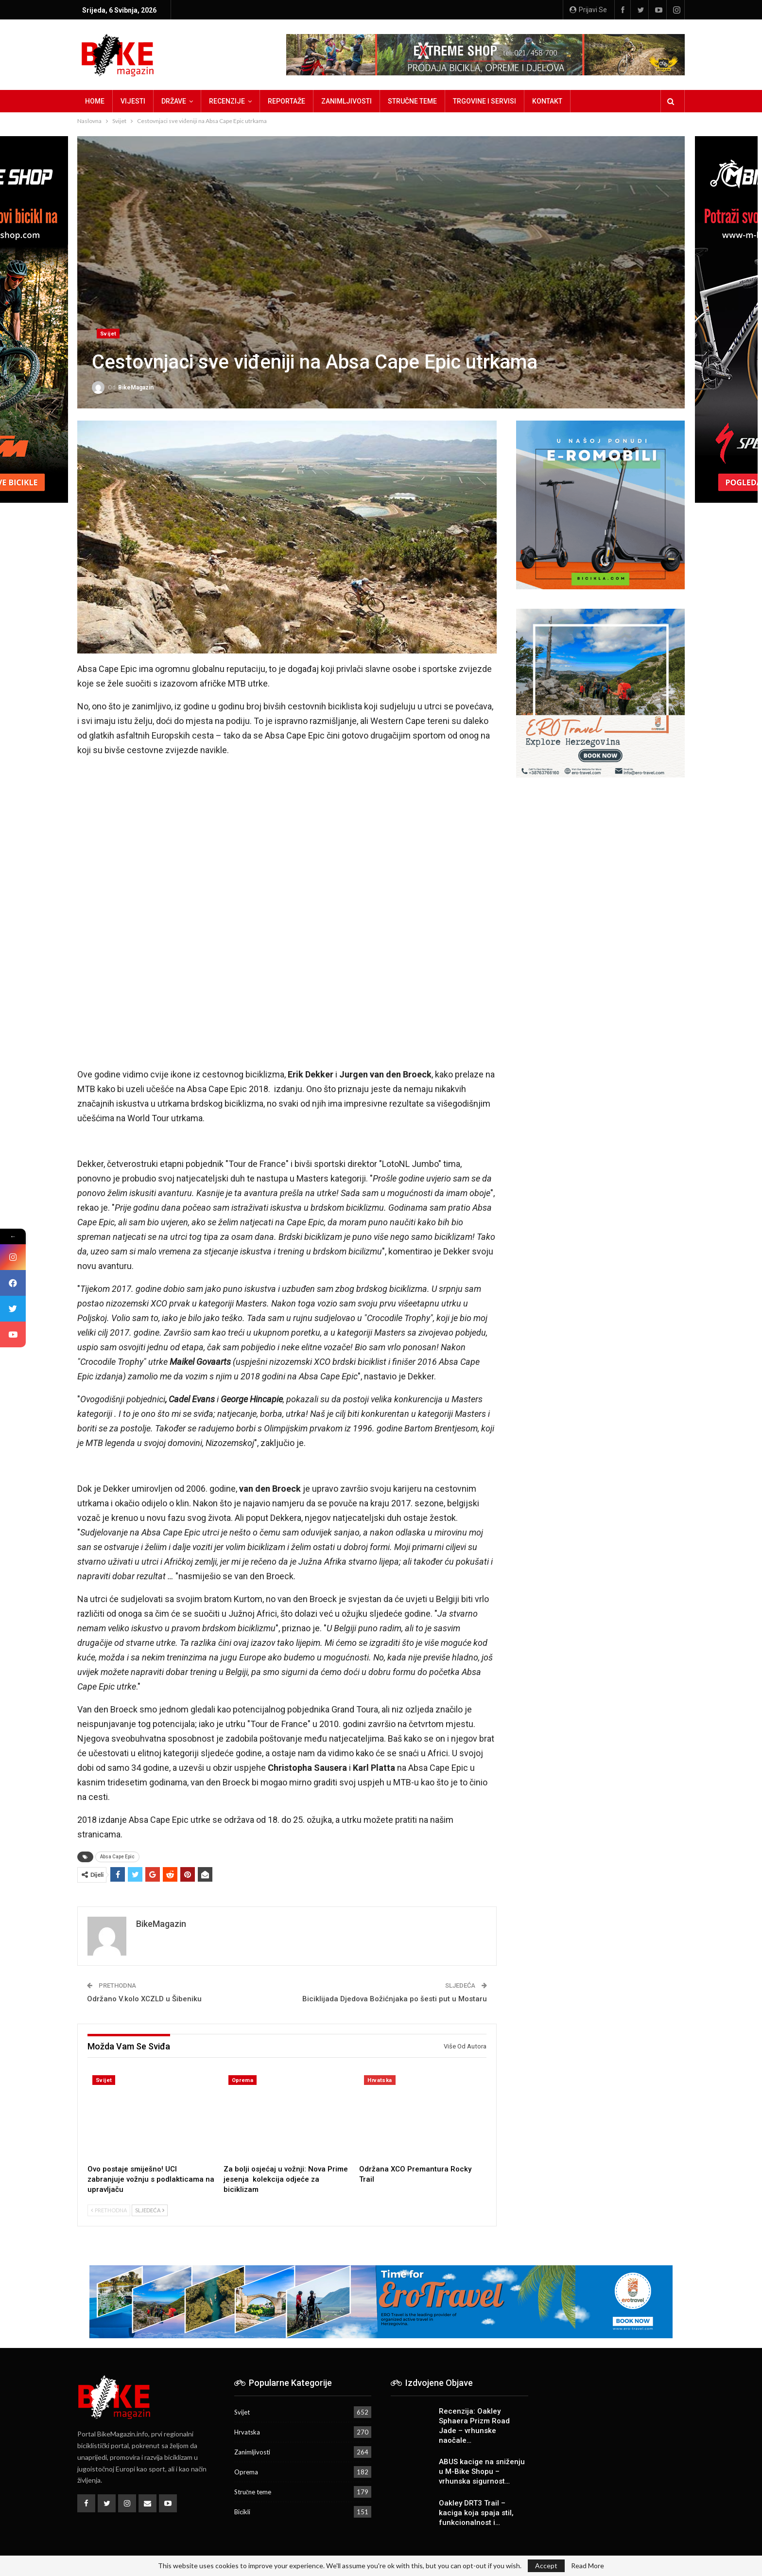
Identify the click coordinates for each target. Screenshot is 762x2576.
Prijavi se (588, 10)
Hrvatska (379, 2080)
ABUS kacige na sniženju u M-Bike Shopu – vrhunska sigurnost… (482, 2471)
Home (94, 101)
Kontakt (547, 101)
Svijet (108, 334)
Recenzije (227, 101)
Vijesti (133, 101)
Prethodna (109, 2210)
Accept (546, 2565)
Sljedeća (149, 2210)
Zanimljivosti (346, 101)
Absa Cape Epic (117, 1856)
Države (173, 101)
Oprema (242, 2080)
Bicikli (242, 2512)
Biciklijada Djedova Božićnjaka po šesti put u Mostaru (394, 1998)
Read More (587, 2565)
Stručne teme (412, 101)
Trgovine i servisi (484, 101)
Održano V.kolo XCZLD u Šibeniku (144, 1998)
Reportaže (286, 101)
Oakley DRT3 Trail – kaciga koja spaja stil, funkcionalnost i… (476, 2513)
